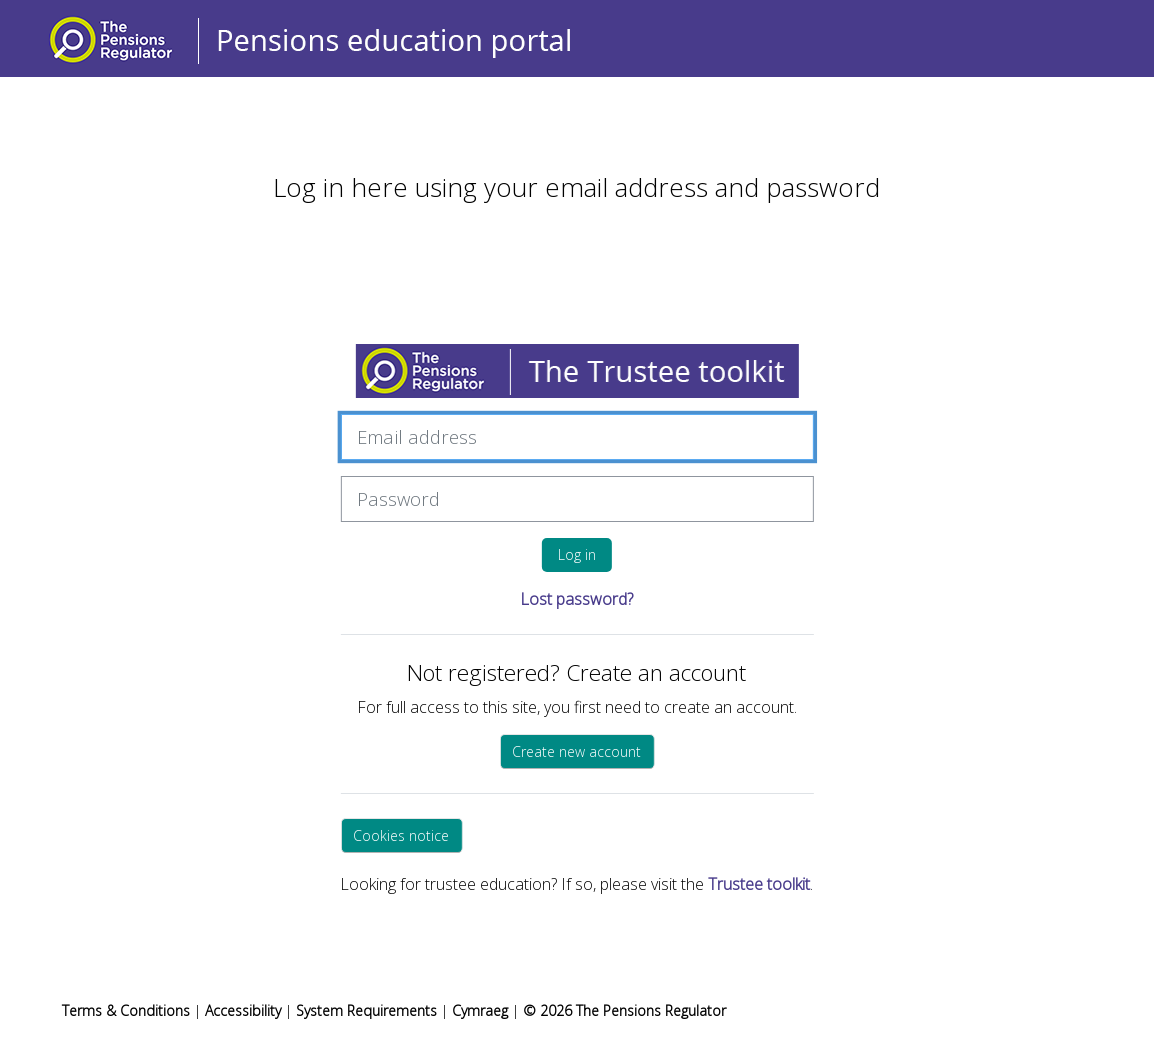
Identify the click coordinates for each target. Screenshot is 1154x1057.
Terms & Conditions (126, 1010)
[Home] (332, 37)
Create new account (576, 751)
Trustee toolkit (759, 884)
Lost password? (576, 599)
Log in (577, 554)
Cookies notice (401, 835)
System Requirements (366, 1010)
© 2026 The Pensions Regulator (624, 1010)
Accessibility (243, 1010)
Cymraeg (482, 1010)
